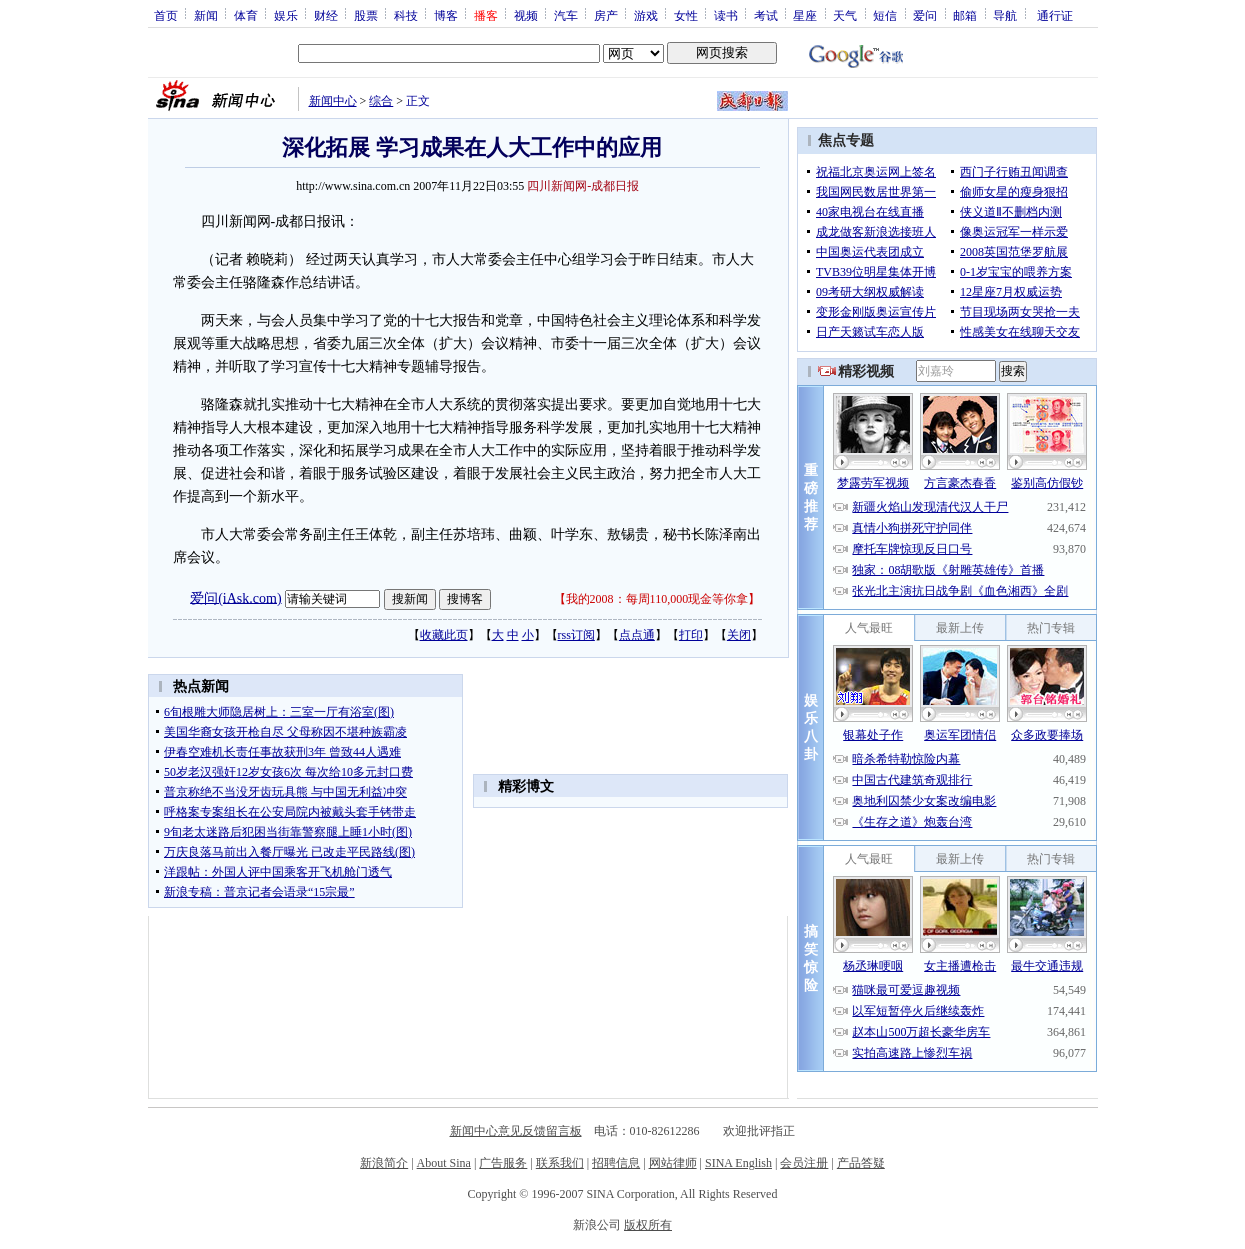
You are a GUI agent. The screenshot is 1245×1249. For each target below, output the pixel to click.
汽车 (566, 15)
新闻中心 (333, 101)
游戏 (646, 15)
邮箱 (965, 15)
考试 (766, 15)
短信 (885, 15)
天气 (845, 15)
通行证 (1055, 15)
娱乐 (286, 15)
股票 (366, 15)
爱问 (925, 15)
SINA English (738, 1163)
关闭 (739, 635)
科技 (406, 15)
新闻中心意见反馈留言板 (516, 1131)
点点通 (637, 635)
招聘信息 (616, 1163)
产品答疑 (861, 1163)
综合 (381, 101)
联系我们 (560, 1163)
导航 (1005, 15)
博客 (446, 15)
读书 (726, 15)
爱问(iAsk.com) (235, 597)
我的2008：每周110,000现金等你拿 (657, 599)
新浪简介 (384, 1163)
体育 (246, 15)
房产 (606, 15)
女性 (686, 15)
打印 (691, 635)
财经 (326, 15)
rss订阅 (576, 635)
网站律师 (673, 1163)
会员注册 (804, 1163)
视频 (526, 15)
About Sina (444, 1163)
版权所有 (648, 1225)
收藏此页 (444, 635)
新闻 (206, 15)
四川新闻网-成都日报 (583, 186)
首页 (166, 15)
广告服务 (503, 1163)
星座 (805, 15)
